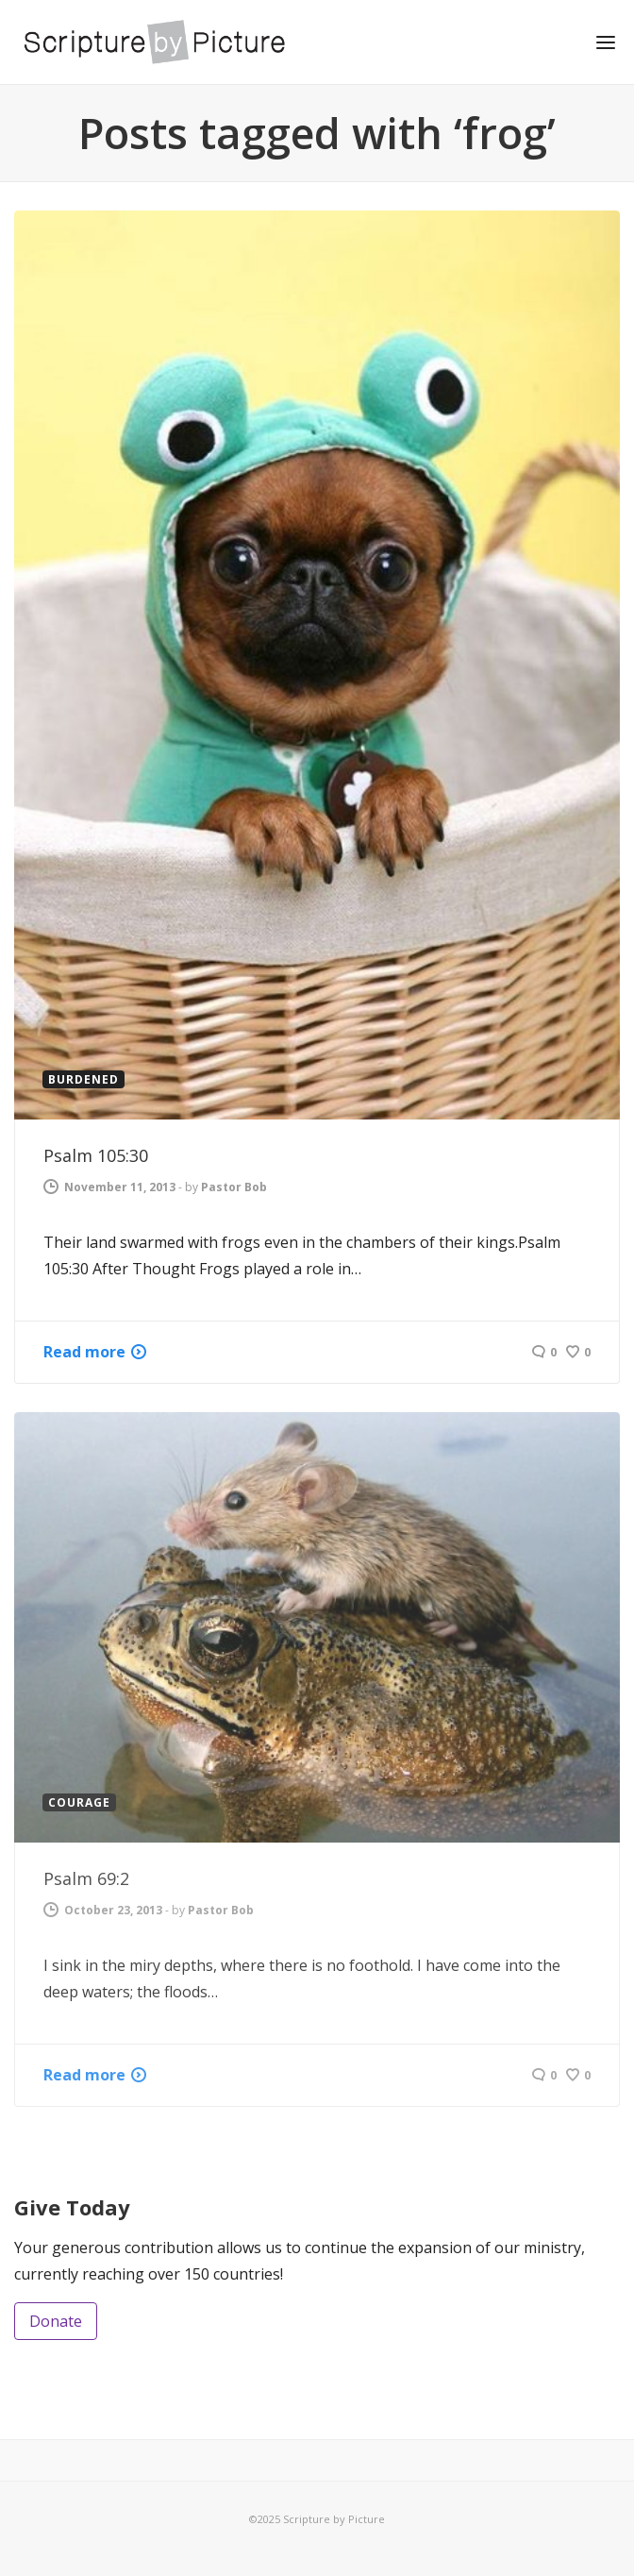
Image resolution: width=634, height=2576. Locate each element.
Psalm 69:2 (86, 1878)
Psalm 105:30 (95, 1155)
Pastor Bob (234, 1187)
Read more (84, 1351)
